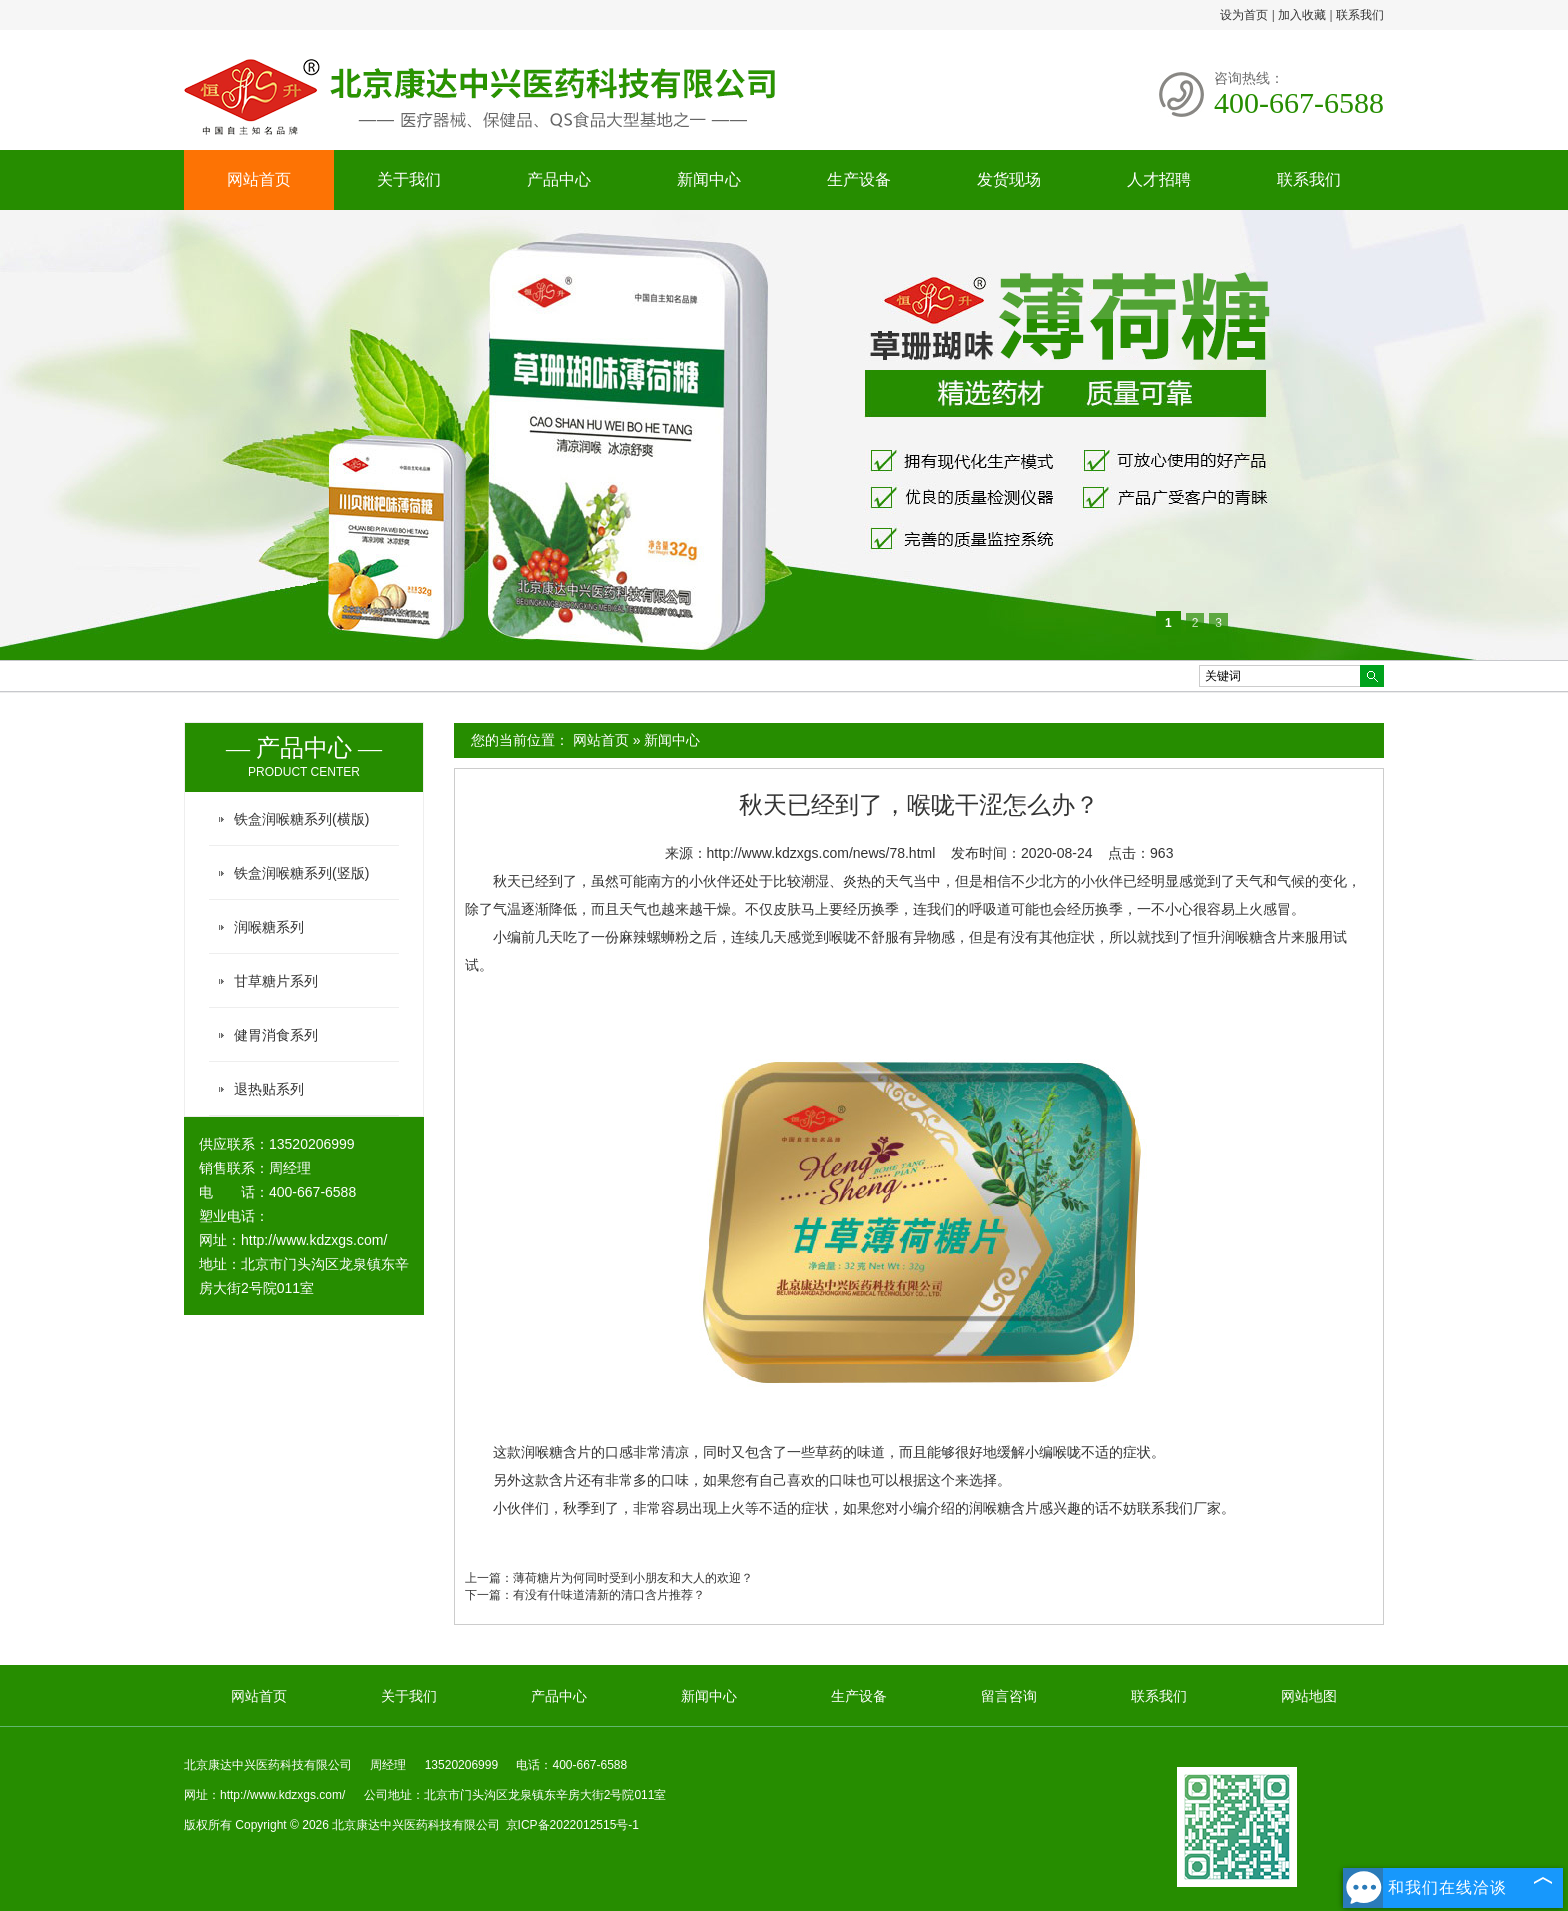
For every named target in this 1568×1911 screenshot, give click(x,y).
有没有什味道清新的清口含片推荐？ (609, 1595)
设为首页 (1244, 15)
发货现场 (1009, 179)
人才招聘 (1159, 179)
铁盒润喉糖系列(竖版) (301, 873)
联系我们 (1360, 15)
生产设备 (859, 179)
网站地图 (1309, 1696)
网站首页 (259, 179)
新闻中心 (709, 179)
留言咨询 (1009, 1696)
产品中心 (559, 179)
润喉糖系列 (269, 927)
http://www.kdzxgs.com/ (314, 1240)
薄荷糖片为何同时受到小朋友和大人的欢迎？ (633, 1578)
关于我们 (409, 179)
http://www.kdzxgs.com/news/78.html (821, 853)
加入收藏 (1302, 15)
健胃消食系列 (276, 1035)
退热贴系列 (269, 1089)
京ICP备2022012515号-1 (572, 1825)
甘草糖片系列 (276, 981)
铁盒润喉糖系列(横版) (301, 819)
